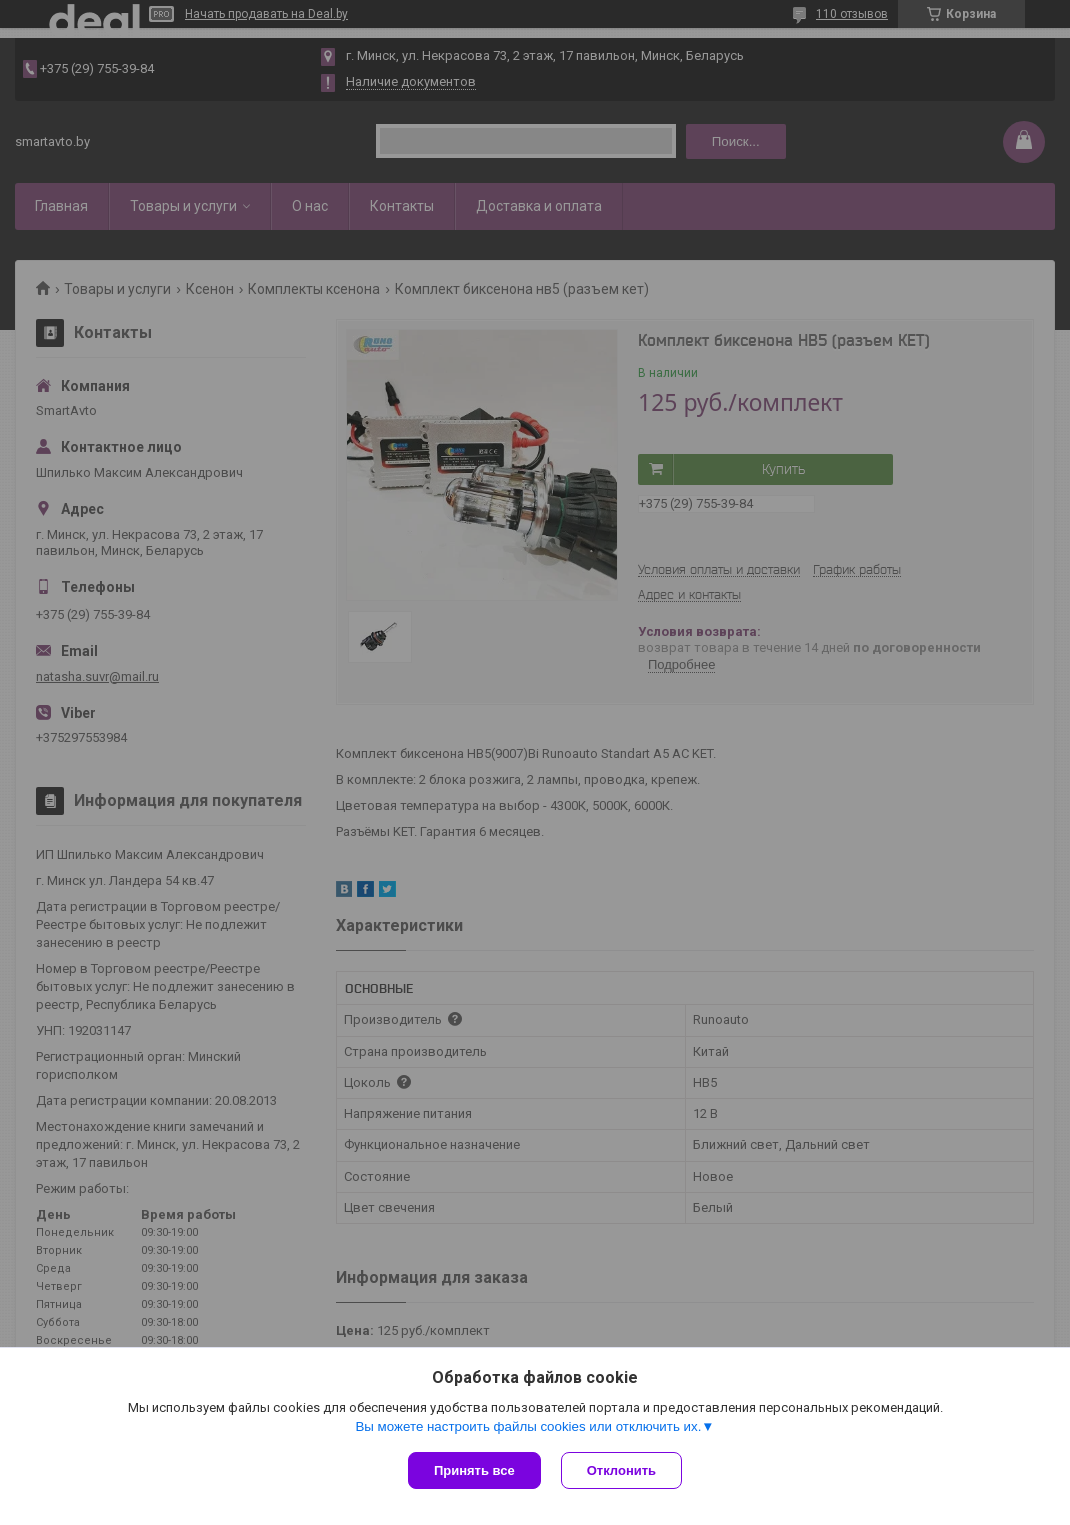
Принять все (474, 1470)
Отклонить (621, 1470)
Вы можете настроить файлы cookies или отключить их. (528, 1426)
